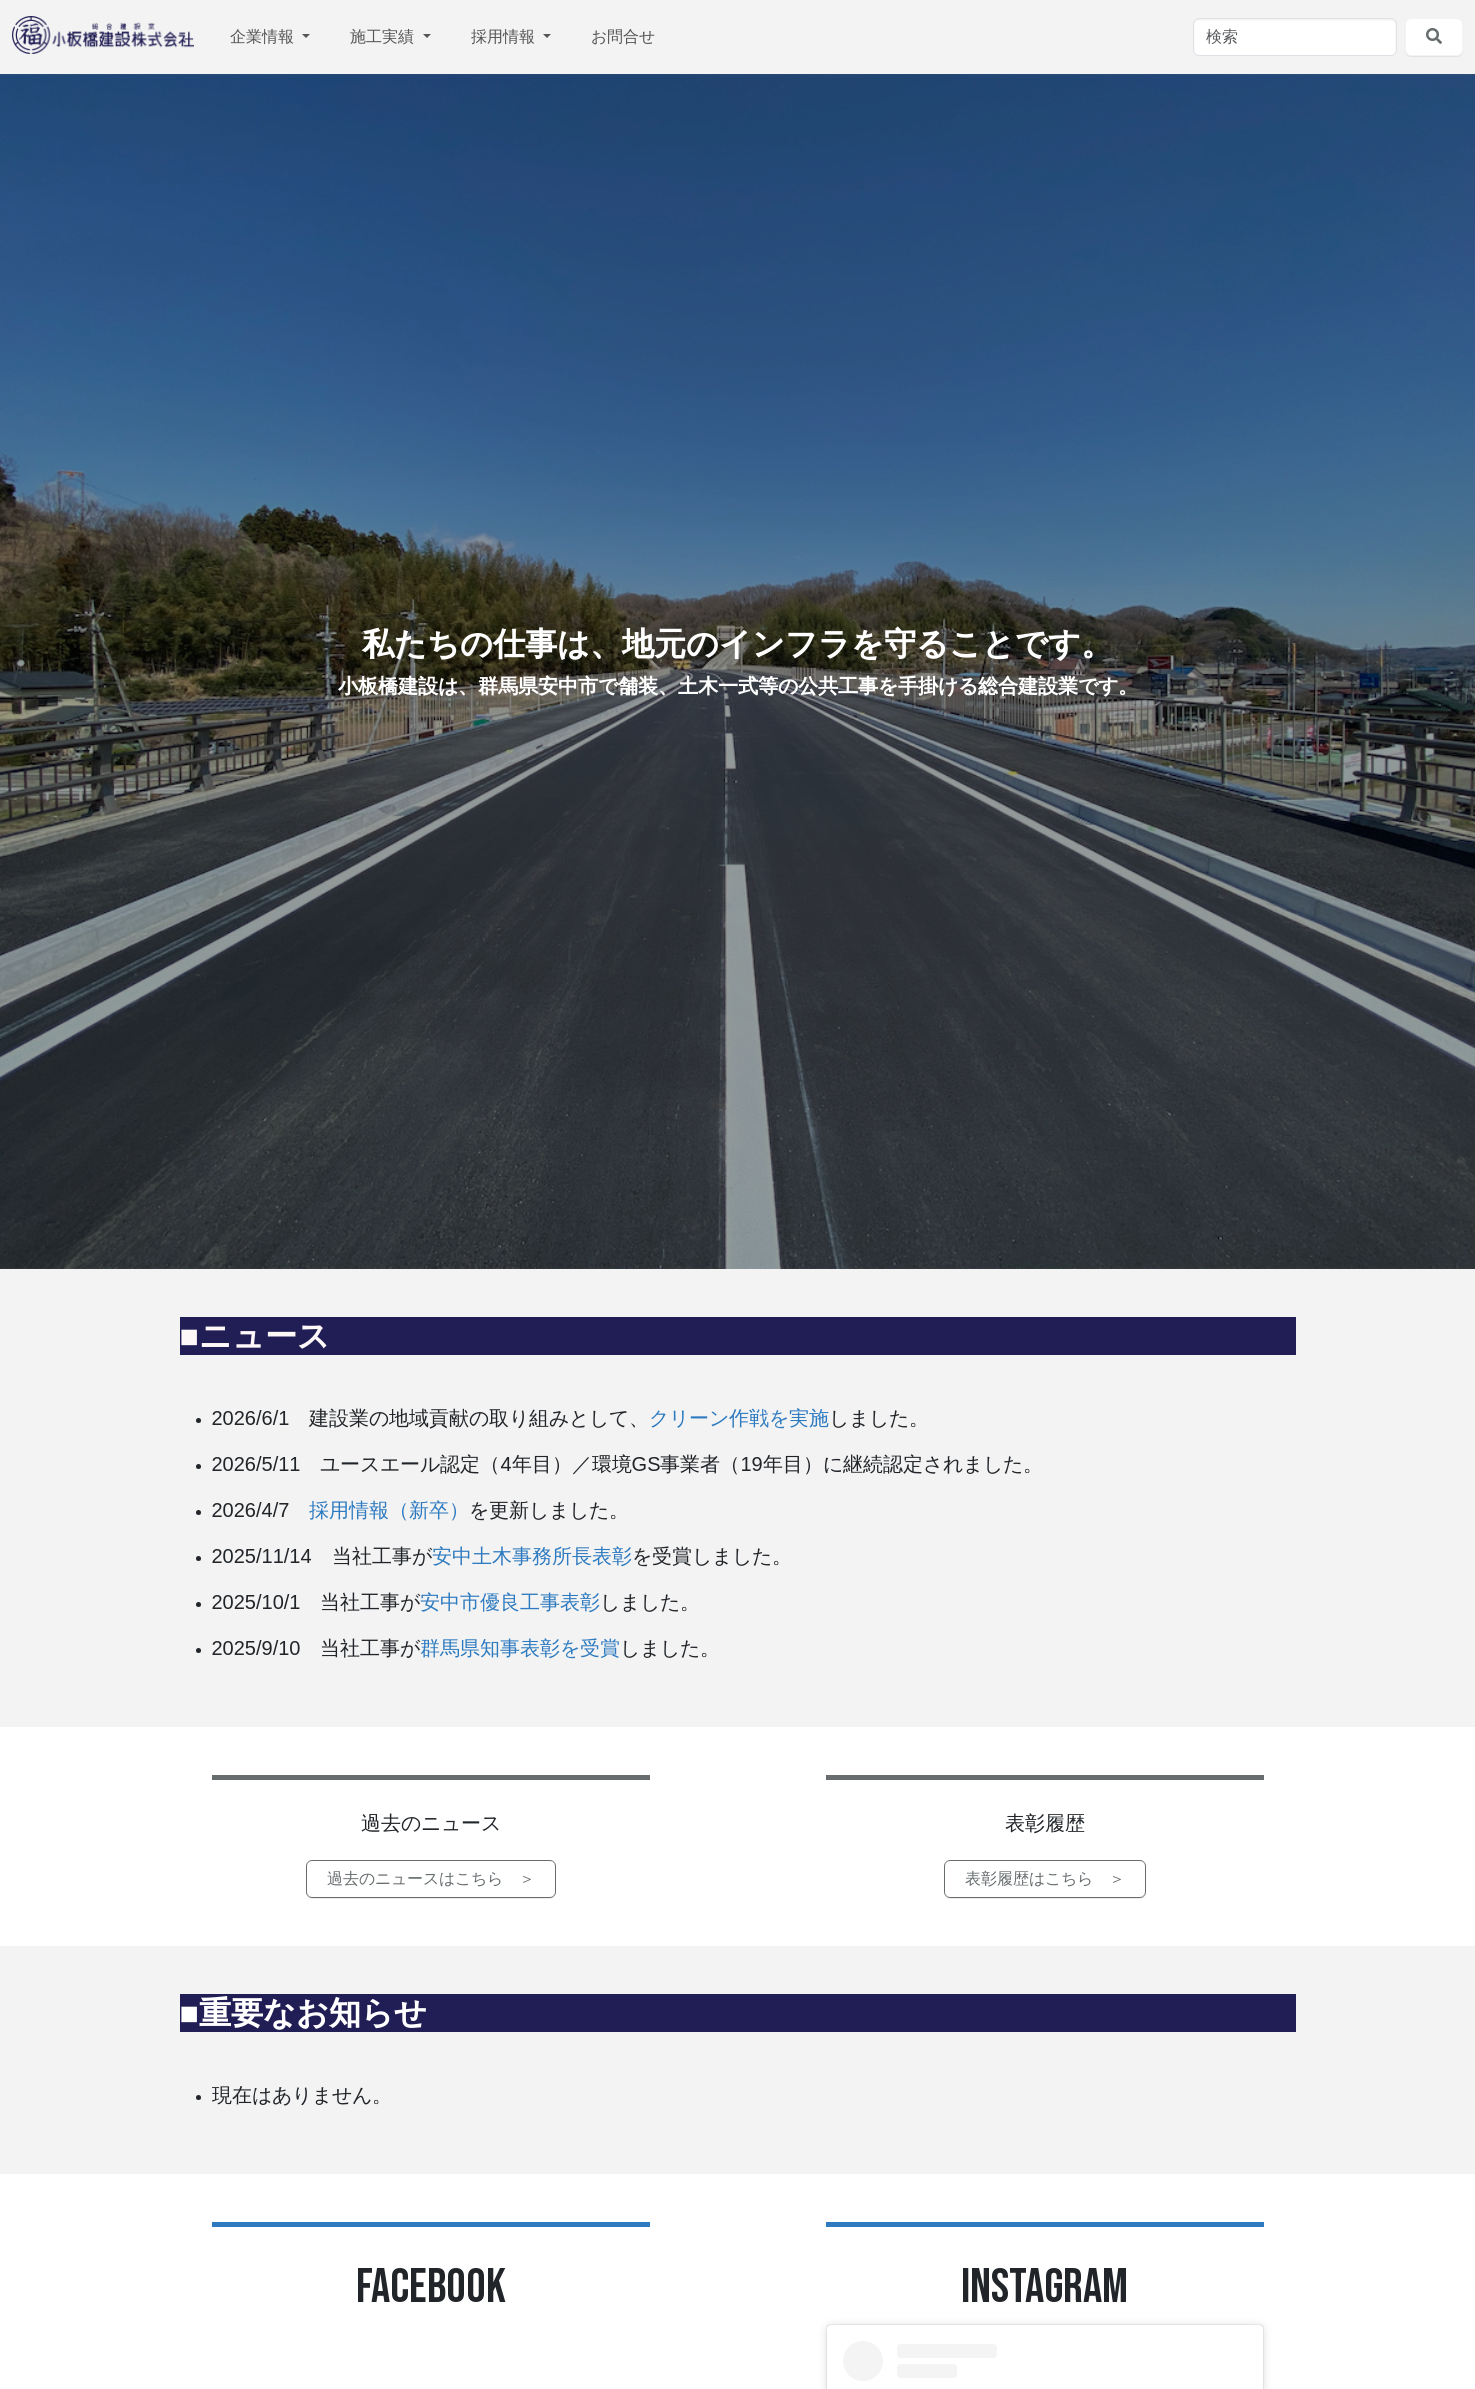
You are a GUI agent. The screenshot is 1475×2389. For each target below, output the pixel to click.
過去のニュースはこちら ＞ (431, 1878)
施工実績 (384, 36)
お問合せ (623, 36)
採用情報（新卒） (389, 1510)
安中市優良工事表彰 (510, 1602)
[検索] (1295, 37)
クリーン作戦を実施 (739, 1418)
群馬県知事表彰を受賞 (520, 1648)
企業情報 (264, 36)
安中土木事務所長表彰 (532, 1556)
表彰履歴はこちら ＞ (1045, 1878)
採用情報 (505, 36)
